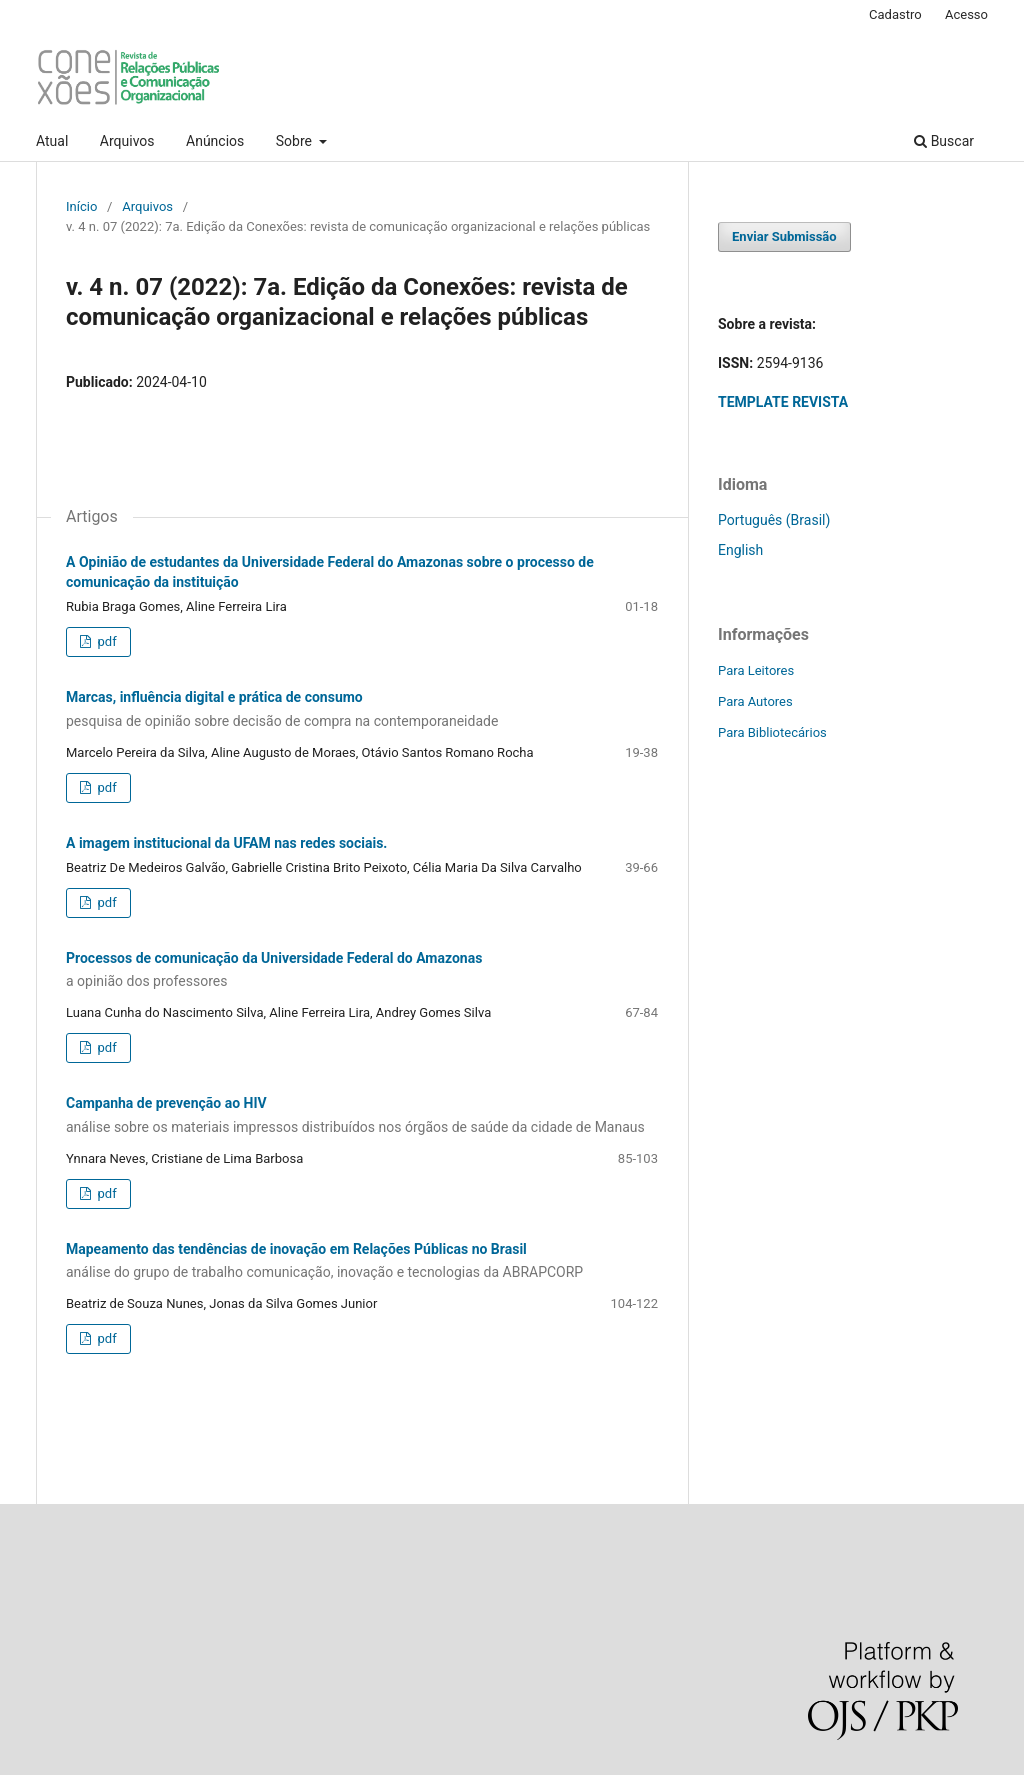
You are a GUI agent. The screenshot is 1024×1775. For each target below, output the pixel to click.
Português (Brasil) (774, 520)
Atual (52, 141)
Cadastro (895, 14)
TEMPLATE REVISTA (783, 402)
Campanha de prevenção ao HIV (362, 1116)
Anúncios (215, 141)
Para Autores (755, 701)
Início (81, 206)
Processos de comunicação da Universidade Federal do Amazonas (362, 971)
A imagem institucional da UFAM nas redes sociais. (226, 843)
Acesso (966, 14)
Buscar (944, 141)
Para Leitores (756, 670)
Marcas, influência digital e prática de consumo (362, 710)
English (740, 550)
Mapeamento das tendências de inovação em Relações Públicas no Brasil (362, 1262)
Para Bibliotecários (772, 732)
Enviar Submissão (784, 236)
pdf (105, 641)
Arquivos (127, 141)
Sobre (296, 141)
